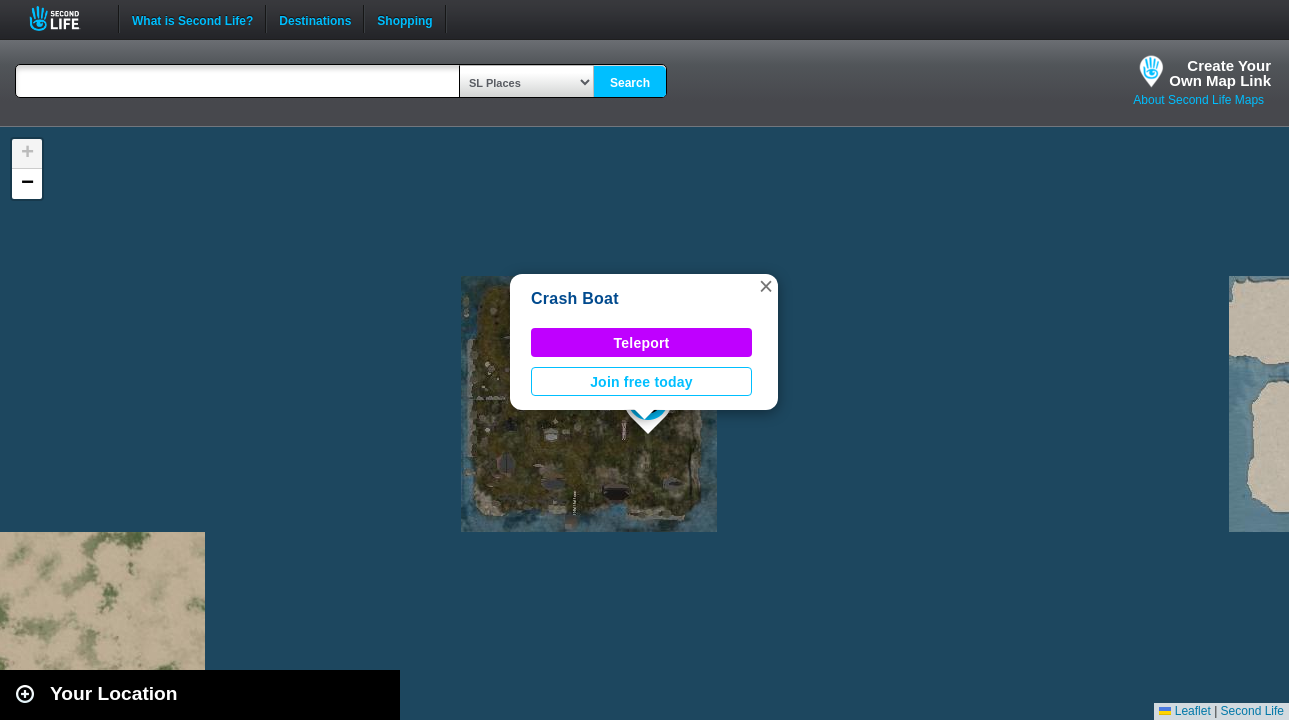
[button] (766, 286)
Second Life (65, 18)
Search (630, 83)
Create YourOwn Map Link (1220, 73)
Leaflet (1184, 711)
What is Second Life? (192, 19)
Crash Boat (575, 298)
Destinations (315, 19)
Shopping (404, 19)
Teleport (642, 343)
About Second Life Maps (1198, 100)
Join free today (641, 382)
